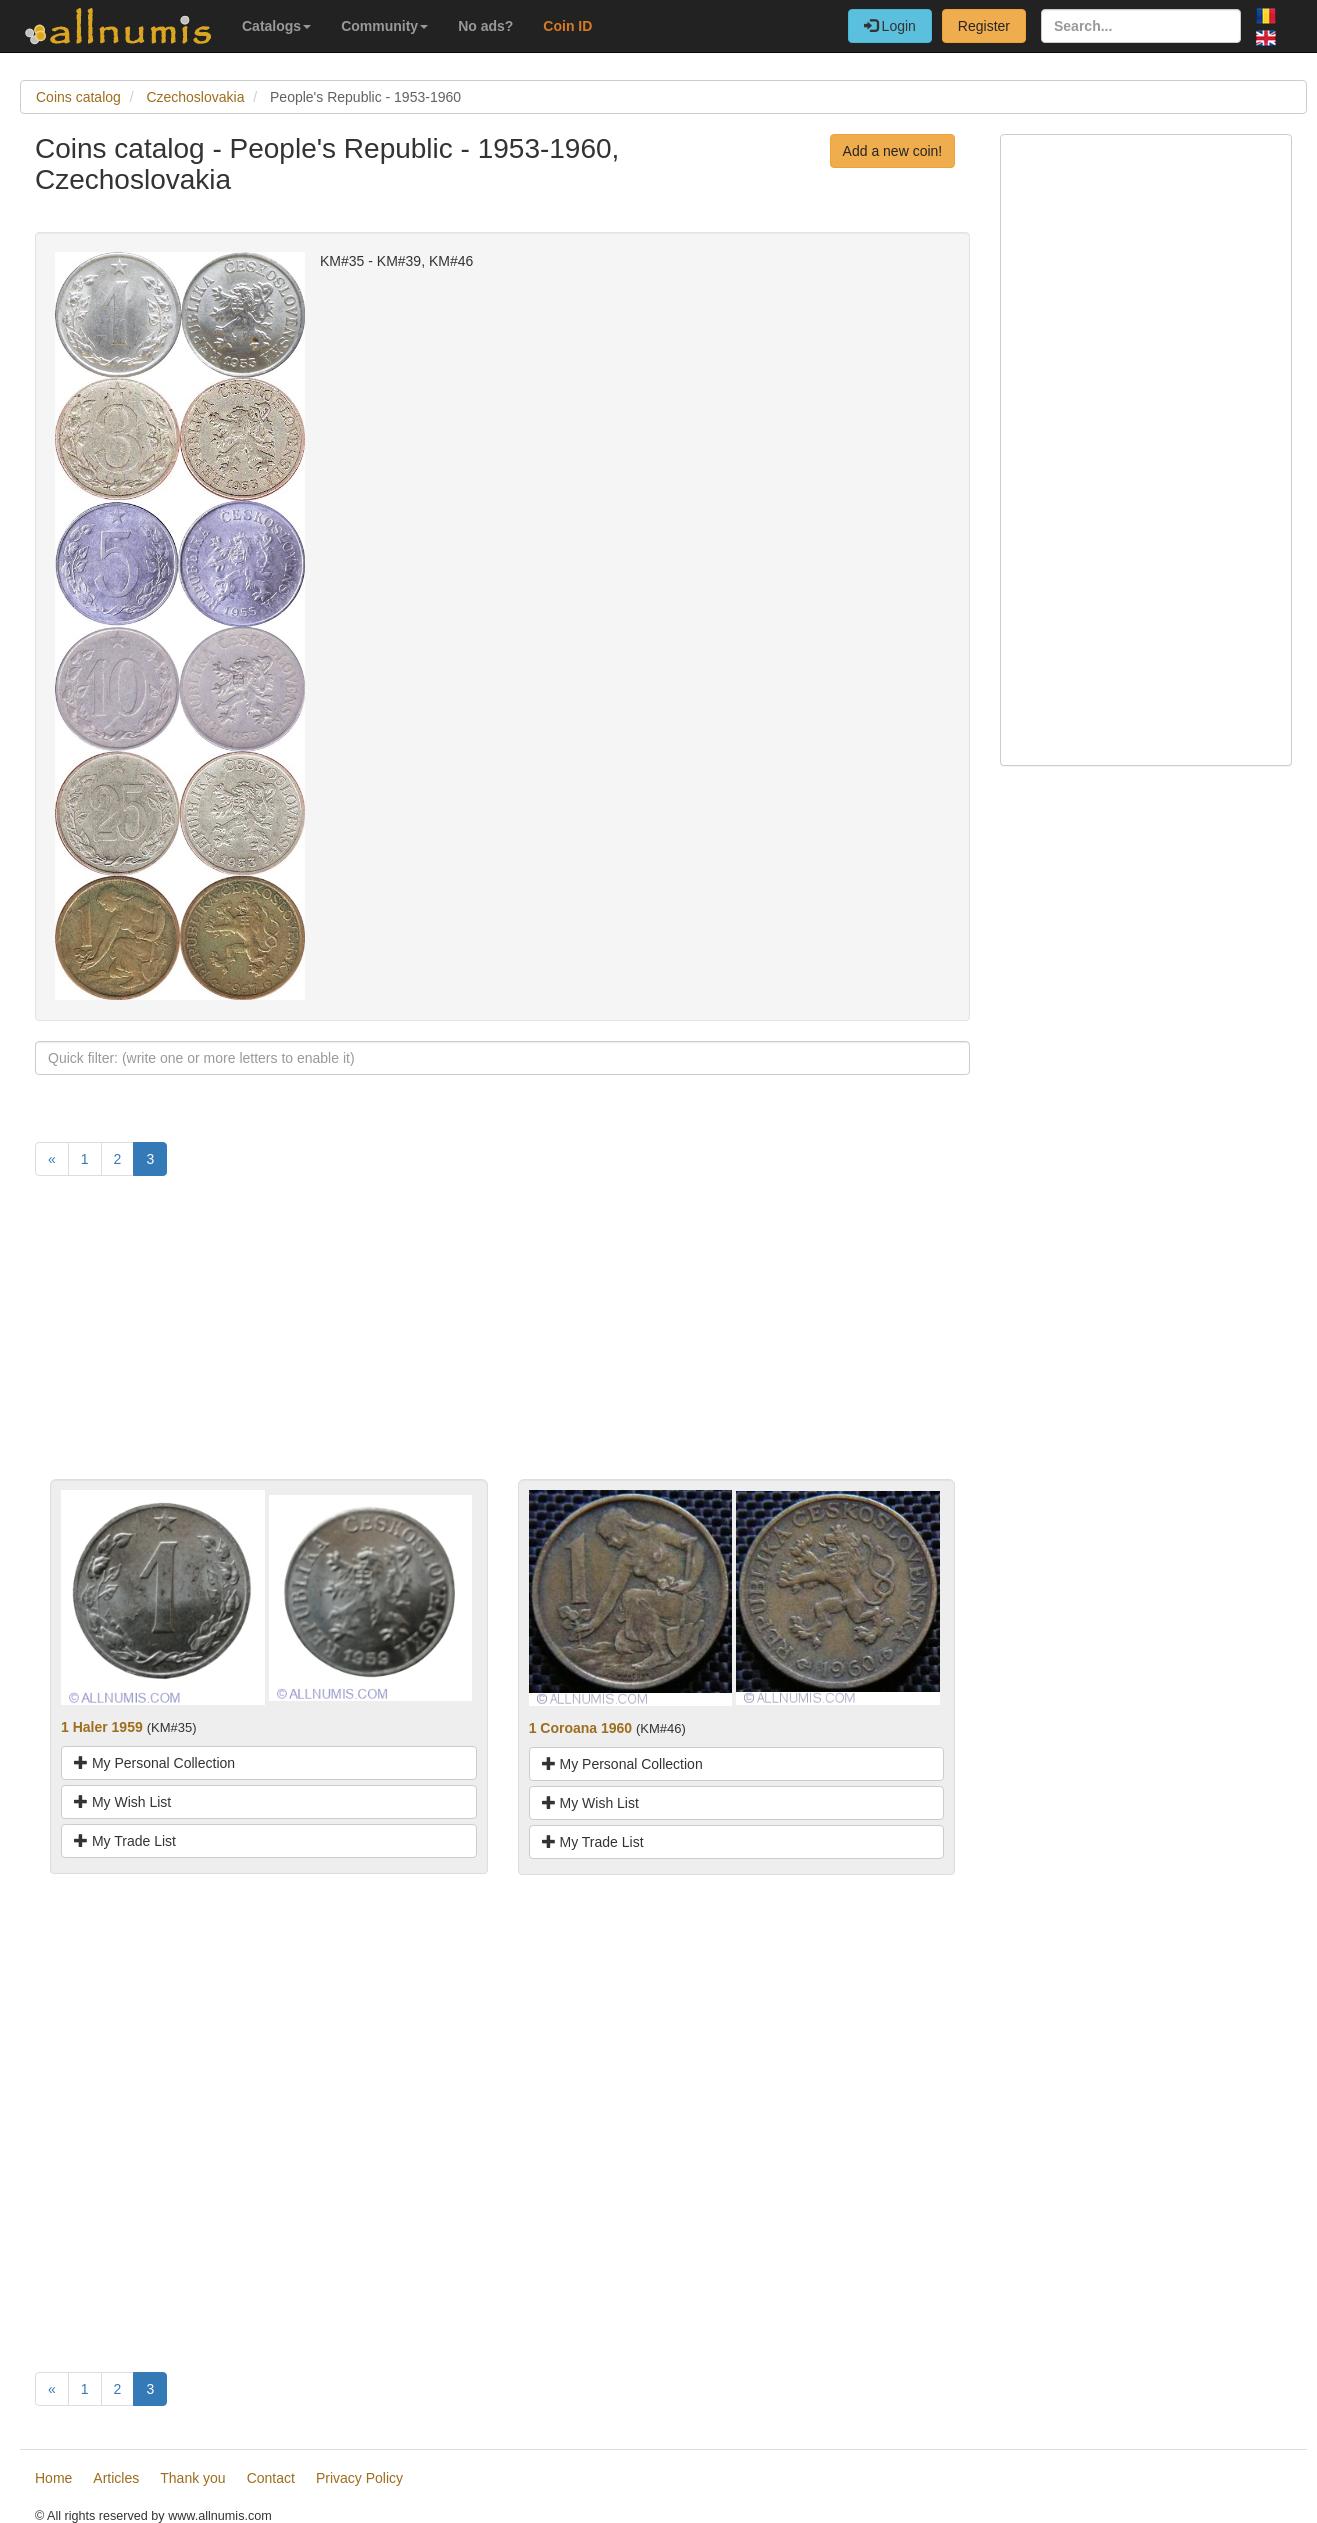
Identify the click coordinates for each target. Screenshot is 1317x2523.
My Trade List (125, 1841)
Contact (271, 2478)
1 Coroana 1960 (581, 1728)
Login (890, 26)
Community (384, 26)
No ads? (485, 26)
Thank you (192, 2478)
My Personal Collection (154, 1763)
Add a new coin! (893, 151)
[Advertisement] (502, 1339)
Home (53, 2478)
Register (984, 26)
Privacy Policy (359, 2478)
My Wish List (122, 1802)
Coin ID (567, 26)
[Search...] (1141, 26)
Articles (116, 2478)
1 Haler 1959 (102, 1727)
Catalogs (276, 26)
